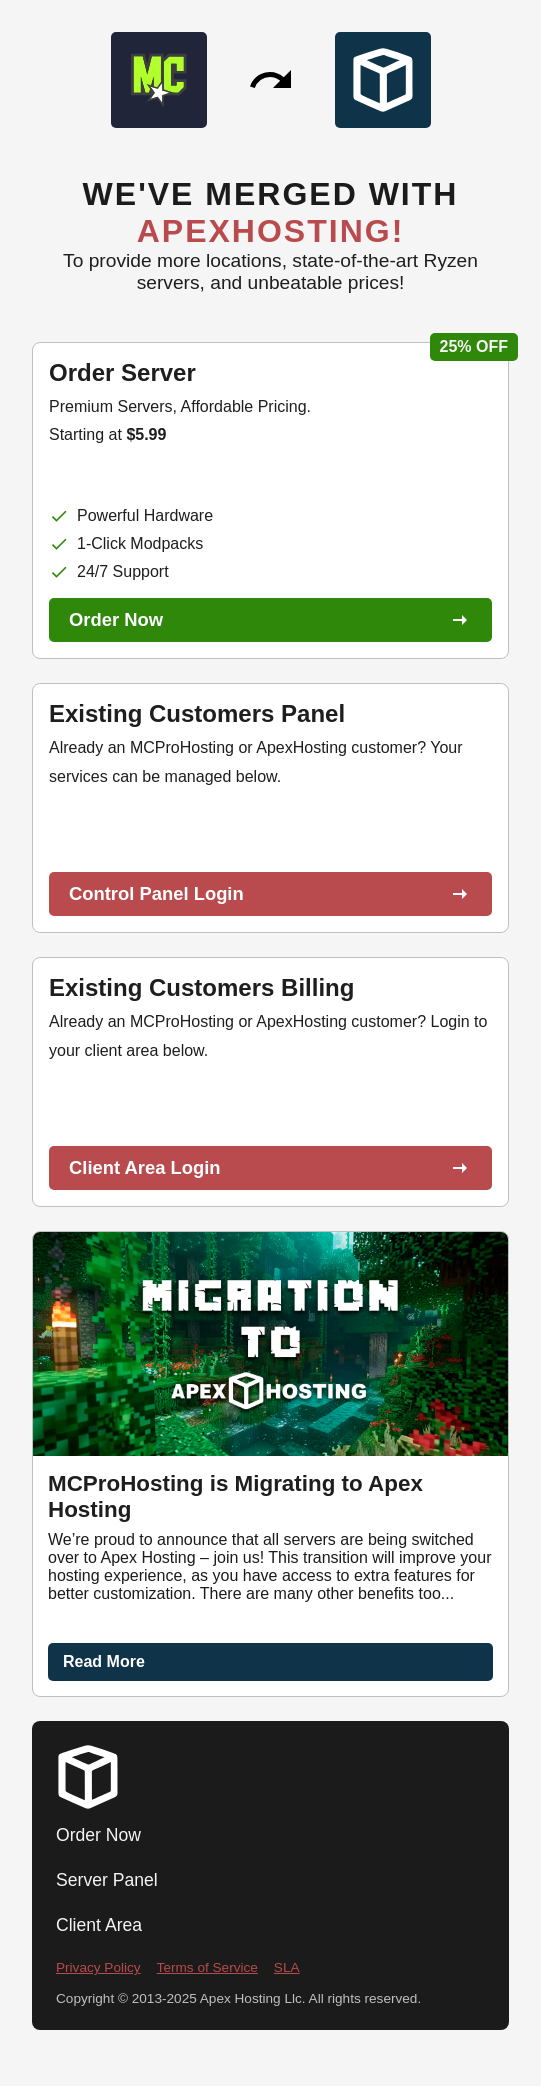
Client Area (99, 1925)
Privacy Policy (98, 1967)
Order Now (98, 1835)
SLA (287, 1967)
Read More (104, 1661)
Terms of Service (207, 1967)
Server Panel (107, 1880)
